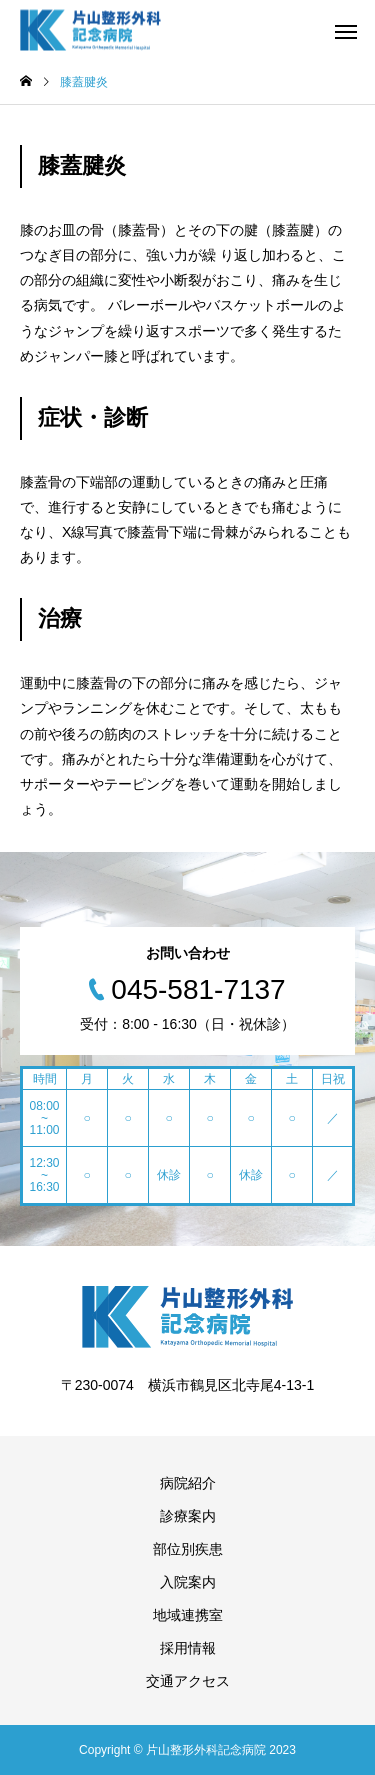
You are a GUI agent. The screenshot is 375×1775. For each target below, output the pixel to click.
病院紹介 (188, 1483)
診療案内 (188, 1516)
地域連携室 (188, 1615)
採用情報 (188, 1648)
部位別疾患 (188, 1549)
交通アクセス (188, 1681)
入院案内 (188, 1582)
